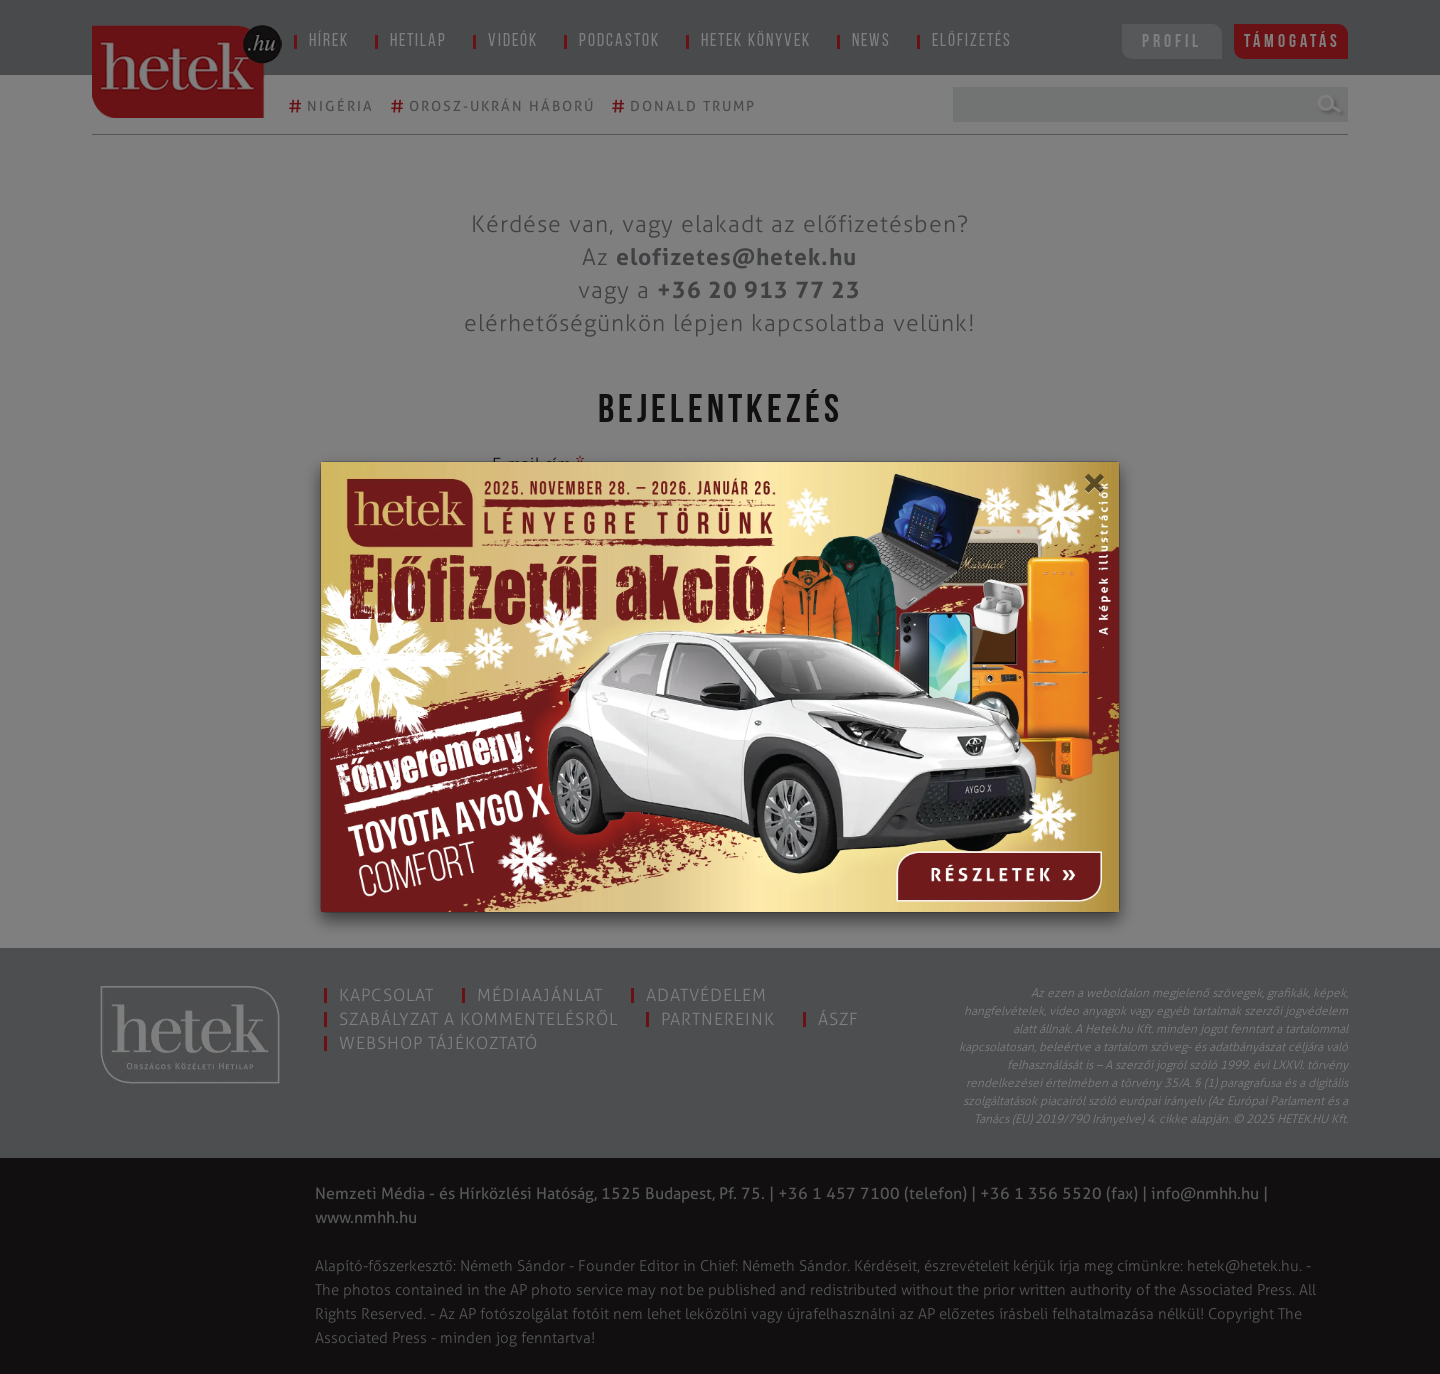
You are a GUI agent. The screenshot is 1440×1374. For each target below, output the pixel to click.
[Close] (1093, 490)
